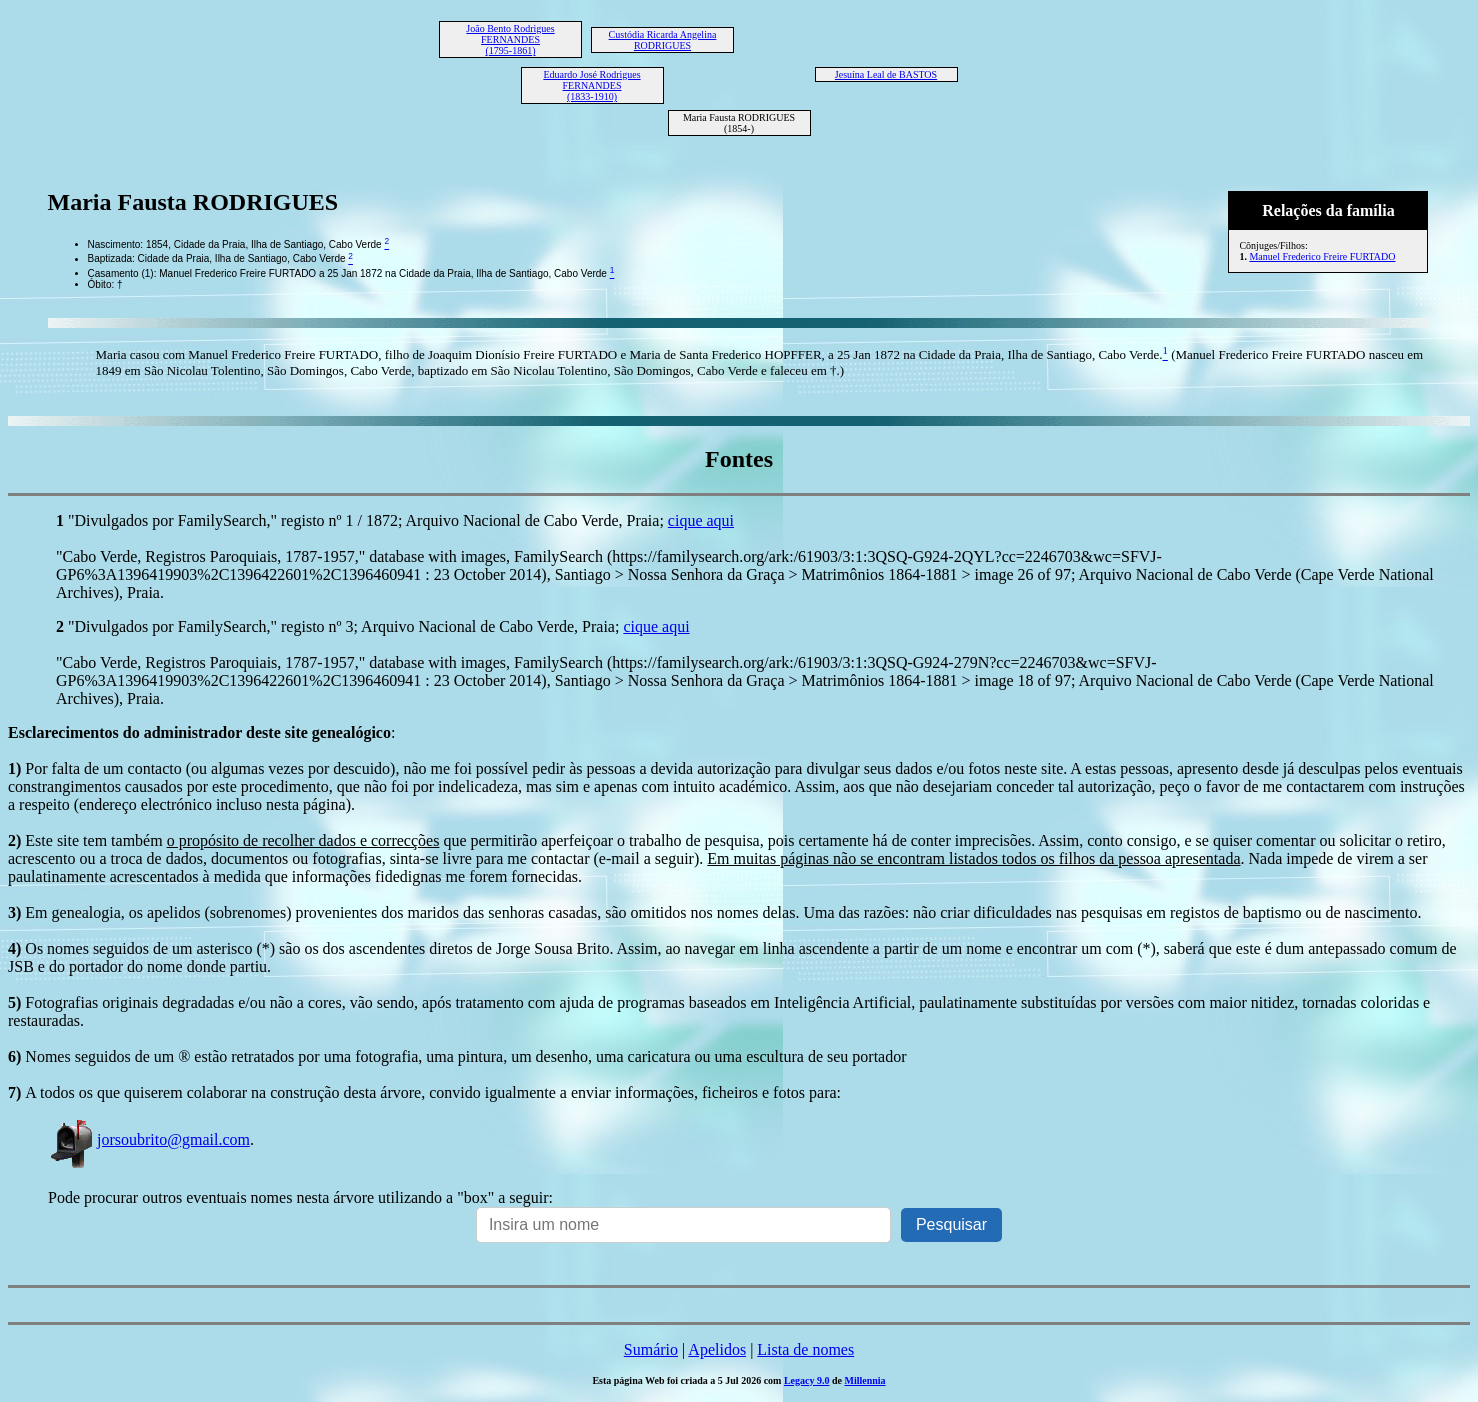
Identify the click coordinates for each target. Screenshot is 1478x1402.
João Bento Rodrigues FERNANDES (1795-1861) (510, 39)
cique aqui (701, 520)
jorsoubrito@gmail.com (149, 1139)
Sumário (651, 1349)
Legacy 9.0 (807, 1380)
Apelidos (717, 1349)
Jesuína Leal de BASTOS (886, 74)
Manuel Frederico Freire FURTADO (1322, 256)
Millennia (864, 1380)
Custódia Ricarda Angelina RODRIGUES (663, 40)
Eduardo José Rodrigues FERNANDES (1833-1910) (591, 85)
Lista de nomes (805, 1349)
